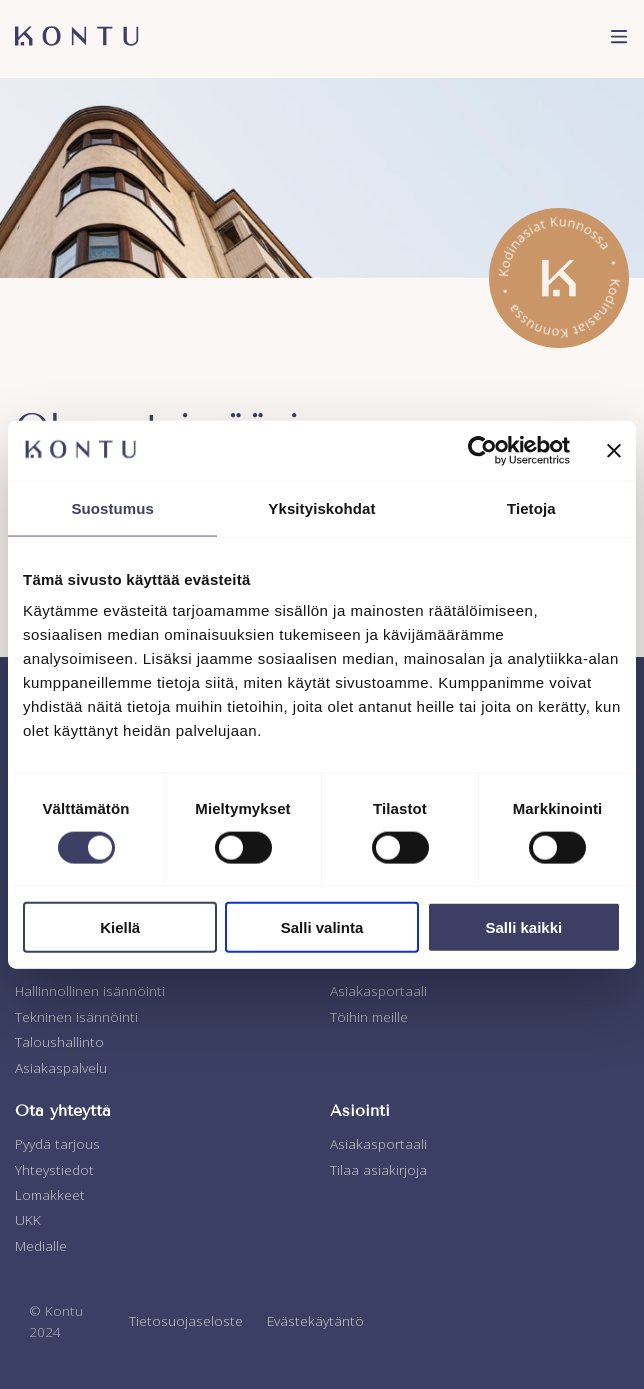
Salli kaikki (523, 927)
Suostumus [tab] (112, 507)
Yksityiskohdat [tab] (321, 507)
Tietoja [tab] (531, 507)
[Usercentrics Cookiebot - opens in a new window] (482, 450)
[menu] (619, 39)
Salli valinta (322, 927)
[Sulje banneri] (614, 450)
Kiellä (120, 927)
